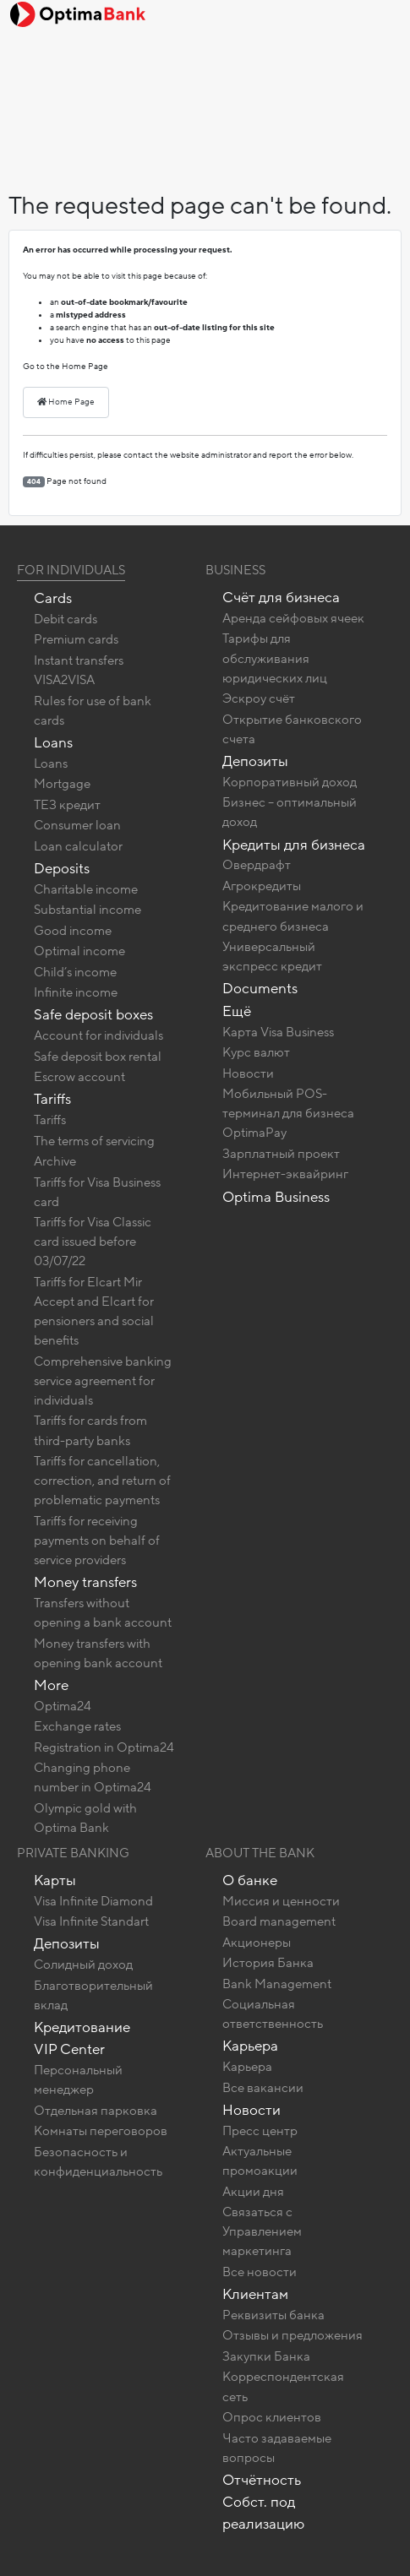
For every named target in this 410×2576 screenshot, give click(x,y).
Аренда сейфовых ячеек (293, 618)
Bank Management (276, 1983)
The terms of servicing (94, 1141)
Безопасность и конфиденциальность (98, 2162)
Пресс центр (260, 2130)
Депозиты (255, 761)
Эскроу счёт (258, 698)
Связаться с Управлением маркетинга (262, 2231)
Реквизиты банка (273, 2315)
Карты (55, 1880)
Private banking (73, 1853)
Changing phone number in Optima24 (92, 1777)
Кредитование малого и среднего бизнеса (293, 916)
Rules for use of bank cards (92, 711)
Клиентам (255, 2294)
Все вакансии (262, 2087)
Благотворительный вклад (93, 1995)
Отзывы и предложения (292, 2335)
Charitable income (86, 889)
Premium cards (76, 639)
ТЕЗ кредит (67, 804)
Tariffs (52, 1099)
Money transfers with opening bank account (98, 1653)
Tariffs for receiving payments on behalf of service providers (97, 1540)
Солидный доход (83, 1964)
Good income (73, 930)
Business (235, 570)
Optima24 (62, 1706)
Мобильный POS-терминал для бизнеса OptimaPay (288, 1113)
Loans (53, 743)
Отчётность (261, 2480)
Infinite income (76, 992)
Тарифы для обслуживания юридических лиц (274, 658)
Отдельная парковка (95, 2110)
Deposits (62, 868)
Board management (279, 1921)
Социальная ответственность (272, 2014)
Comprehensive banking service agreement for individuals (103, 1381)
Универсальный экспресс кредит (272, 956)
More (51, 1685)
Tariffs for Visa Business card (97, 1192)
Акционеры (256, 1942)
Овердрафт (256, 864)
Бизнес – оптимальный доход (289, 812)
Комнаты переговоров (100, 2130)
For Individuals (71, 570)
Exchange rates (77, 1726)
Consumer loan (77, 825)
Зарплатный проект (281, 1153)
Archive (55, 1161)
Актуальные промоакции (260, 2161)
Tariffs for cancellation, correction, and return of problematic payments (102, 1480)
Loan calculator (78, 846)
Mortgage (62, 783)
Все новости (259, 2272)
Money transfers (85, 1582)
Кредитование (82, 2027)
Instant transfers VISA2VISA (78, 670)
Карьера (250, 2046)
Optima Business (276, 1197)
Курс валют (256, 1052)
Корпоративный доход (289, 782)
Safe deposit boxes (93, 1014)
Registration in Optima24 (104, 1747)
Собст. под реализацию (263, 2512)
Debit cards (65, 619)
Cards (53, 598)
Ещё (236, 1011)
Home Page (66, 402)
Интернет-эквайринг (285, 1174)
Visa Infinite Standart (91, 1921)
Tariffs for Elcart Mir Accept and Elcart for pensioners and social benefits (94, 1311)
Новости (248, 1073)
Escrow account (79, 1076)
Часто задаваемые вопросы (276, 2448)
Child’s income (75, 972)
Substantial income (87, 909)
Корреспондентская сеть (283, 2386)
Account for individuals (98, 1035)
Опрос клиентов (271, 2417)
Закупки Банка (266, 2356)
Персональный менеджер (78, 2080)
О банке (249, 1880)
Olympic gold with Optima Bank (85, 1818)
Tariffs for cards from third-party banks (90, 1430)
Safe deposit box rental (97, 1056)
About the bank (259, 1853)
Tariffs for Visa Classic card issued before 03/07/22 (92, 1241)
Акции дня (253, 2191)
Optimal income (79, 951)
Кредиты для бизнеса (293, 845)
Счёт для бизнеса (281, 597)
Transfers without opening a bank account (103, 1613)
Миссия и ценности (281, 1901)
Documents (260, 988)
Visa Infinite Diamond (93, 1901)
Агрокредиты (261, 886)
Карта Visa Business (278, 1032)
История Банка (268, 1962)
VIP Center (69, 2049)
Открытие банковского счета (292, 729)
